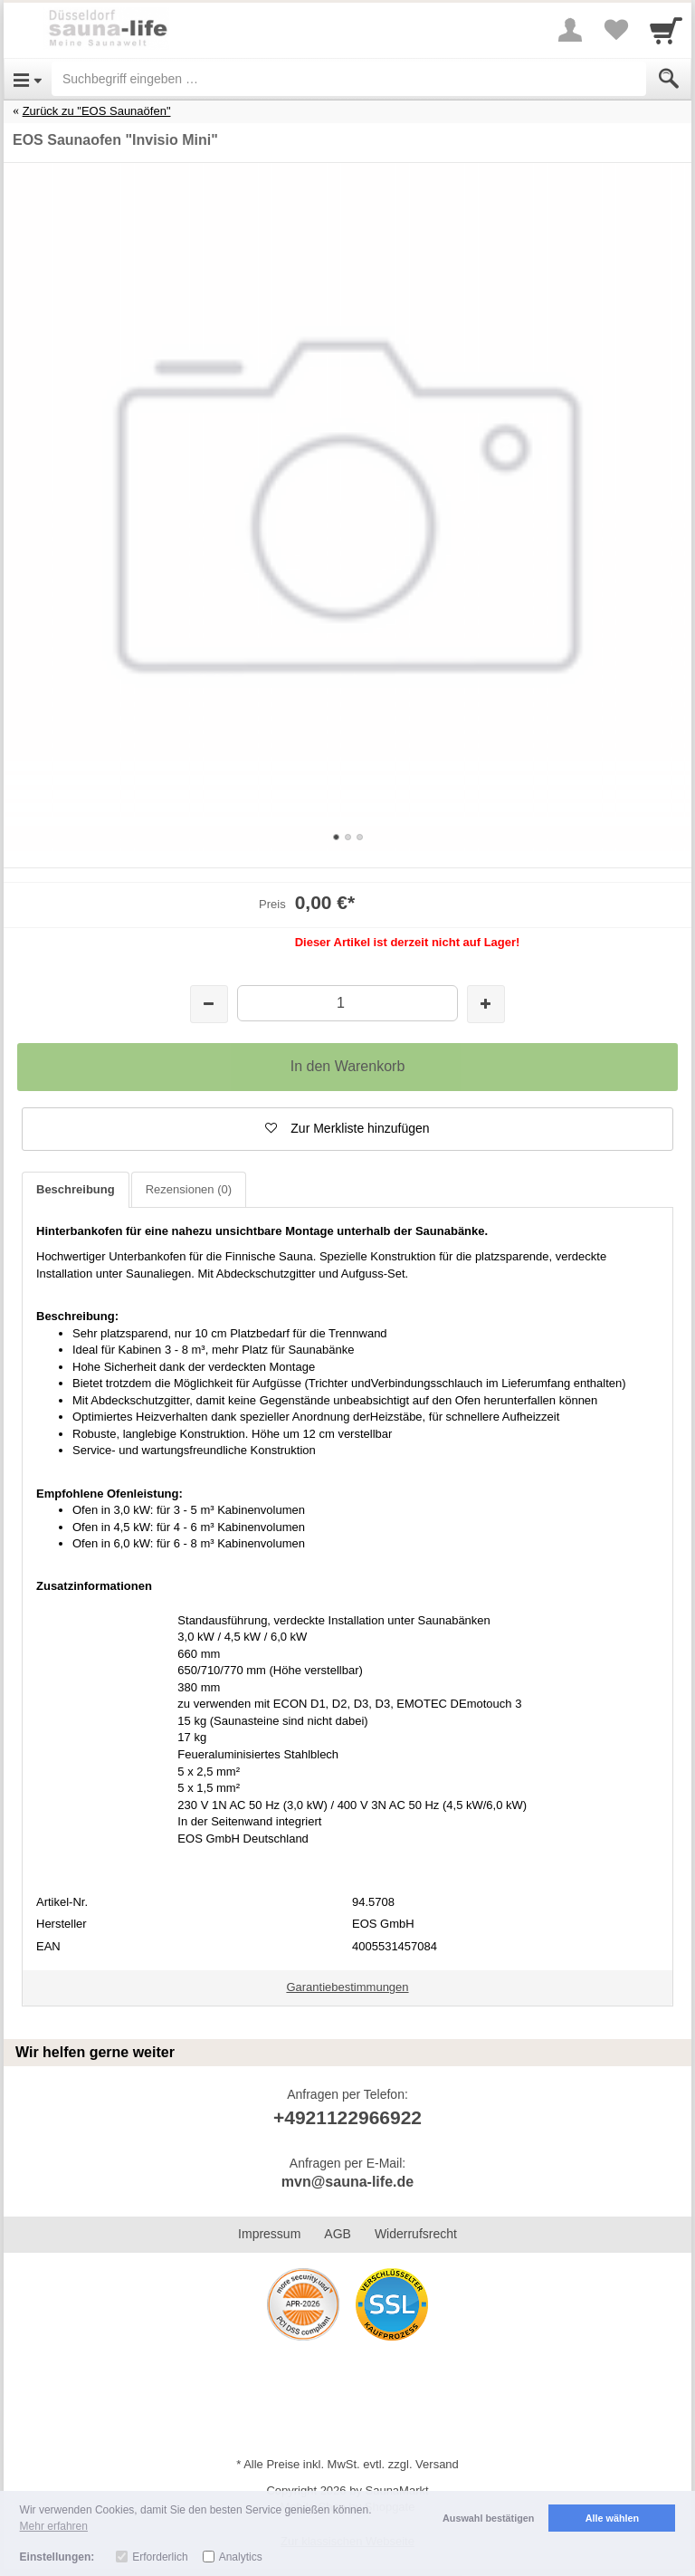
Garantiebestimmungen (347, 1987)
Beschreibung (75, 1189)
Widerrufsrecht (416, 2233)
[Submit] (669, 79)
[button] (347, 1129)
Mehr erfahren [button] (54, 2526)
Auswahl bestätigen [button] (488, 2518)
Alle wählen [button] (612, 2518)
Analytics (240, 2557)
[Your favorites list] (615, 30)
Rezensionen (189, 1189)
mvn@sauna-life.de (347, 2181)
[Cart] (666, 30)
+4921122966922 (347, 2117)
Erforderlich (159, 2557)
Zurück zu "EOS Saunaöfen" (97, 111)
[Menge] (347, 1002)
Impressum (269, 2233)
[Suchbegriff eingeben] (349, 79)
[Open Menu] (27, 78)
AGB (337, 2233)
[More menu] (570, 30)
